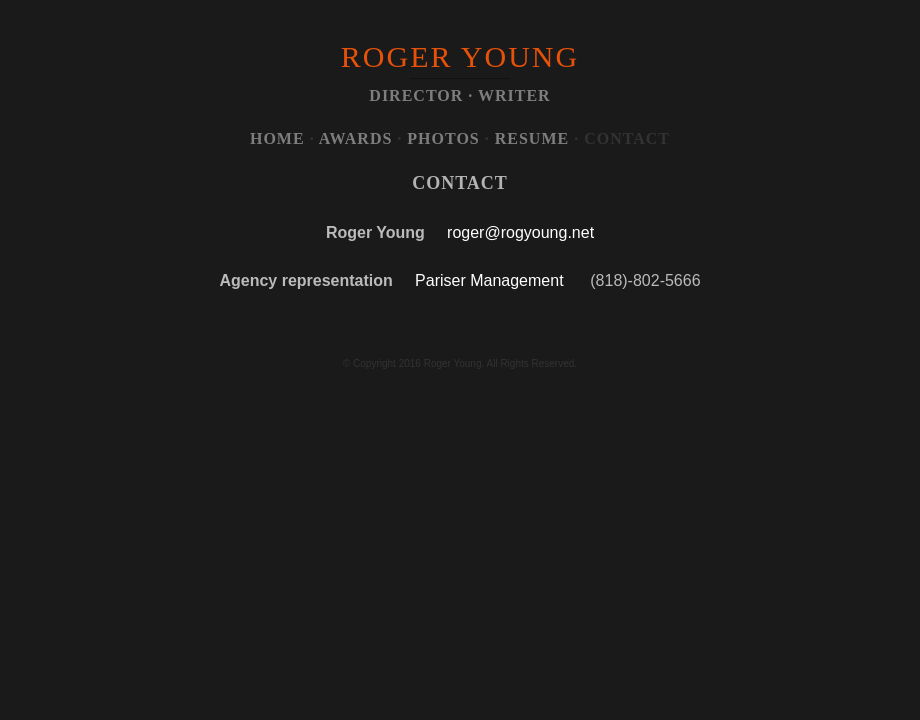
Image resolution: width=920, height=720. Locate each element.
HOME (277, 138)
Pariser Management (489, 280)
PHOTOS (443, 138)
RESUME (532, 138)
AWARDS (356, 138)
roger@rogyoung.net (520, 232)
